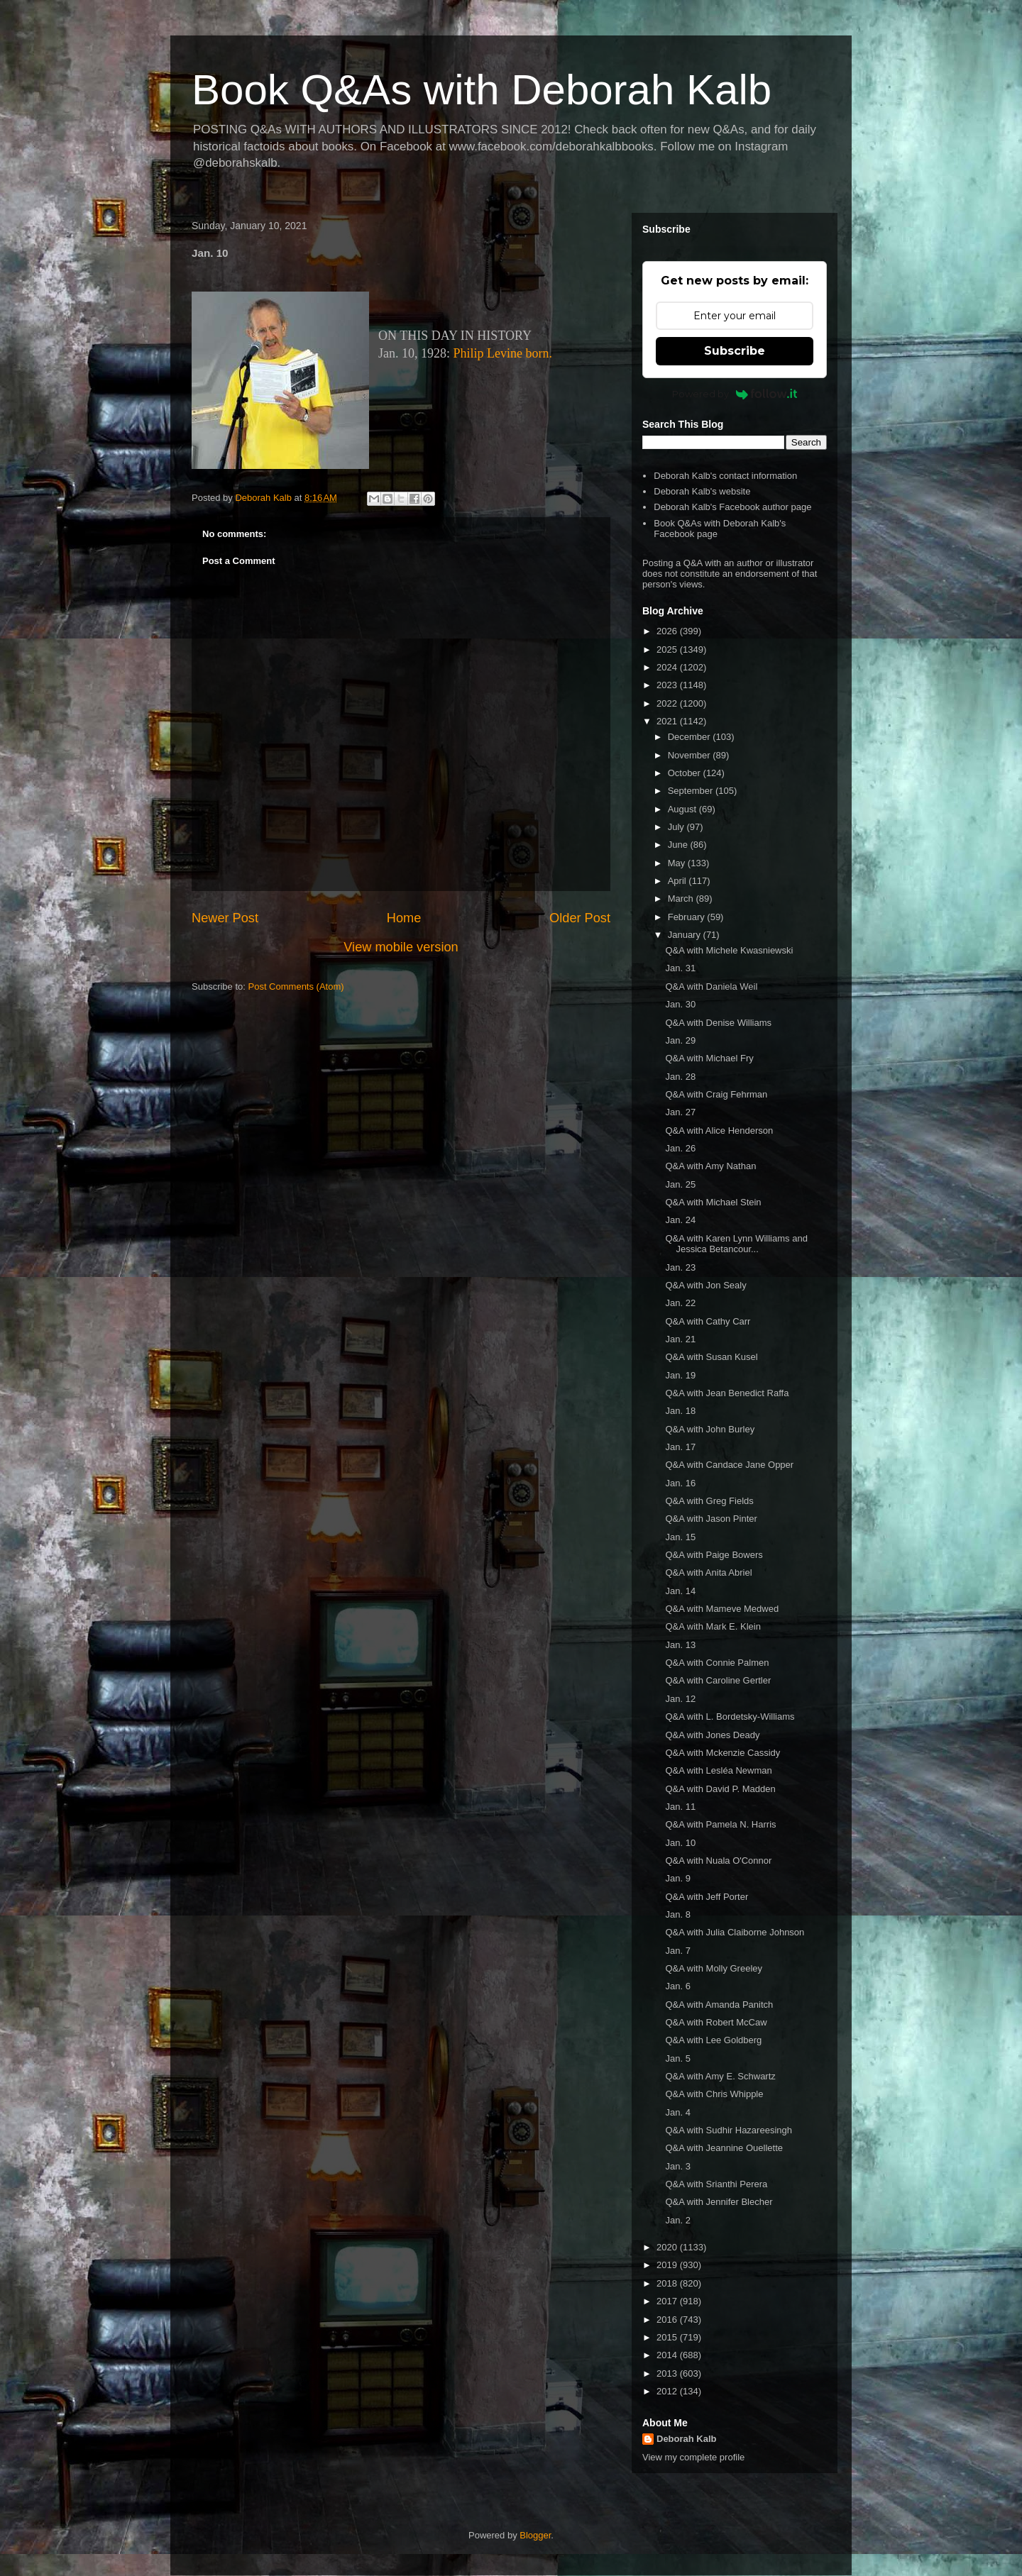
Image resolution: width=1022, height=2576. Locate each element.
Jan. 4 (677, 2112)
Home (404, 918)
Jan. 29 (680, 1040)
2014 (668, 2355)
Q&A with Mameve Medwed (722, 1608)
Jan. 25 (680, 1184)
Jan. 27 (680, 1112)
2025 (668, 649)
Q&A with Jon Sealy (705, 1285)
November (690, 755)
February (688, 917)
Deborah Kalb (686, 2438)
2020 (668, 2247)
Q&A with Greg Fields (709, 1501)
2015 (668, 2337)
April (678, 880)
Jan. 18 (680, 1410)
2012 (668, 2391)
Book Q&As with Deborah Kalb (481, 90)
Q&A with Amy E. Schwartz (720, 2076)
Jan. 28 (680, 1076)
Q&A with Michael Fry (709, 1058)
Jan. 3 (677, 2166)
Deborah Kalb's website (702, 491)
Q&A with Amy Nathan (710, 1166)
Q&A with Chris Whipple (714, 2094)
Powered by (735, 393)
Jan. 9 (677, 1878)
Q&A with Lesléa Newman (718, 1770)
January (685, 934)
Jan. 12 (680, 1698)
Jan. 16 (680, 1483)
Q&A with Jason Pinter (711, 1518)
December (690, 736)
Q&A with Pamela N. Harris (720, 1824)
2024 (668, 667)
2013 (668, 2373)
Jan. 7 (677, 1950)
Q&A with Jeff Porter (706, 1896)
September (691, 790)
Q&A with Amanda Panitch (719, 2004)
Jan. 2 (677, 2220)
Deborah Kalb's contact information (725, 475)
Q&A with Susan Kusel (711, 1356)
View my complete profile (693, 2457)
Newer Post (225, 918)
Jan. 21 (680, 1339)
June (679, 844)
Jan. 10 (680, 1842)
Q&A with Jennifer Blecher (718, 2201)
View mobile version (401, 947)
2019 (668, 2265)
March (682, 898)
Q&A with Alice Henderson (719, 1130)
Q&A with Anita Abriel (708, 1572)
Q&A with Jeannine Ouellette (724, 2148)
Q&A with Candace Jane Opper (729, 1464)
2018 (668, 2283)
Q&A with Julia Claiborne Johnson (734, 1932)
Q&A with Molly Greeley (713, 1968)
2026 (668, 631)
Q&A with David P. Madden (720, 1789)
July (677, 827)
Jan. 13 (680, 1645)
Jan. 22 (680, 1303)
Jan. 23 (680, 1267)
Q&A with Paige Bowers (713, 1554)
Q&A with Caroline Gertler (718, 1680)
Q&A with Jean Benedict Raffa (727, 1393)
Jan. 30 (680, 1004)
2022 (668, 703)
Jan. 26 (680, 1148)
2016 (668, 2319)
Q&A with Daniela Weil (711, 986)
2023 (668, 685)
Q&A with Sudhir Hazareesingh (728, 2130)
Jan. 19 (680, 1375)
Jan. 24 (680, 1220)
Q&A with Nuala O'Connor (718, 1860)
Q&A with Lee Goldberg (713, 2040)
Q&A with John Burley (709, 1429)
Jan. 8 (677, 1914)
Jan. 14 (680, 1591)
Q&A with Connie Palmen (717, 1662)
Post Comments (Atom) (296, 986)
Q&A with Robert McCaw (715, 2022)
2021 (668, 721)
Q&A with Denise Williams (718, 1022)
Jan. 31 (680, 968)
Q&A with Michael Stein (713, 1202)
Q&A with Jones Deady (712, 1735)
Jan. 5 (677, 2058)
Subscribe (734, 351)
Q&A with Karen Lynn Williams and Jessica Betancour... (736, 1244)
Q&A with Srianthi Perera (716, 2184)
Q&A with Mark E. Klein (712, 1626)
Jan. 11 (680, 1806)
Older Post (579, 918)
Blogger (535, 2535)
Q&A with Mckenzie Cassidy (722, 1752)
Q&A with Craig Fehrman (716, 1094)
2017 (668, 2301)
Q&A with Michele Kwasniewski (729, 950)
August (683, 809)
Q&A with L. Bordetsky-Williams (729, 1716)
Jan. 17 (680, 1447)
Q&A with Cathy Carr (707, 1321)
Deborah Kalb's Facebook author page (732, 507)
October (685, 773)
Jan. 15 (680, 1537)
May (678, 863)
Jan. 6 (677, 1986)
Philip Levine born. (503, 353)
